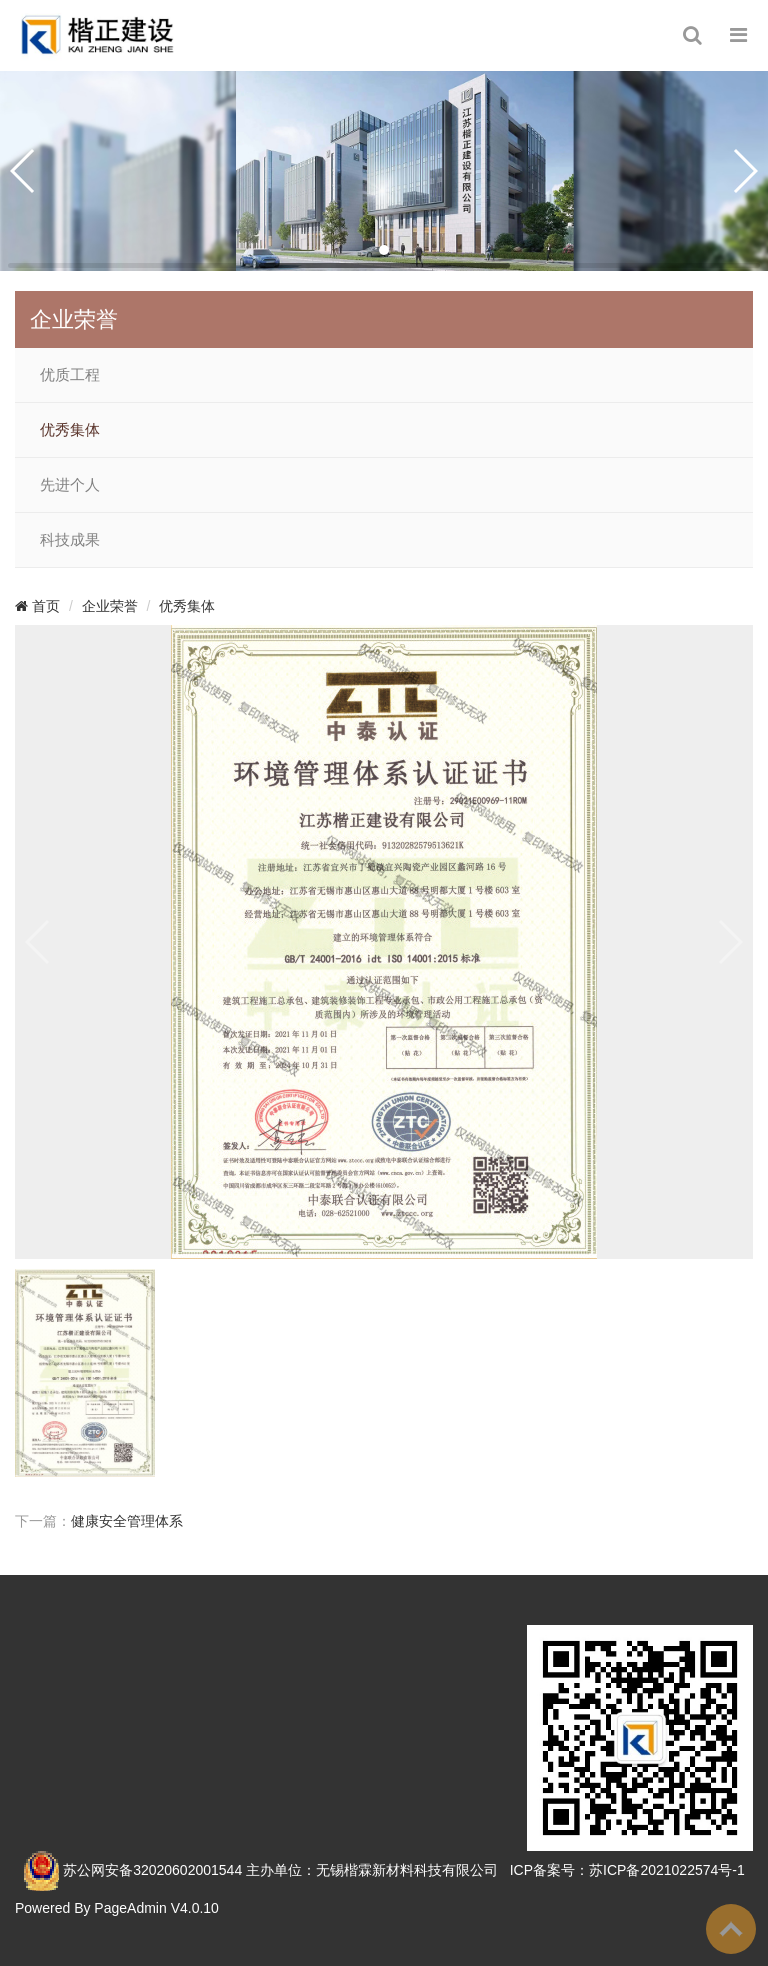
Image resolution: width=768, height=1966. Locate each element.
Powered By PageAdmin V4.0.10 (117, 1908)
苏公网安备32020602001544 (152, 1869)
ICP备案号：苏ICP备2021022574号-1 (627, 1869)
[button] (384, 250)
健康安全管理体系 (127, 1521)
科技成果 (70, 540)
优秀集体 (70, 430)
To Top (731, 1929)
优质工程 (70, 375)
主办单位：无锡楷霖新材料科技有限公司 (372, 1869)
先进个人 (70, 485)
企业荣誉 (110, 606)
